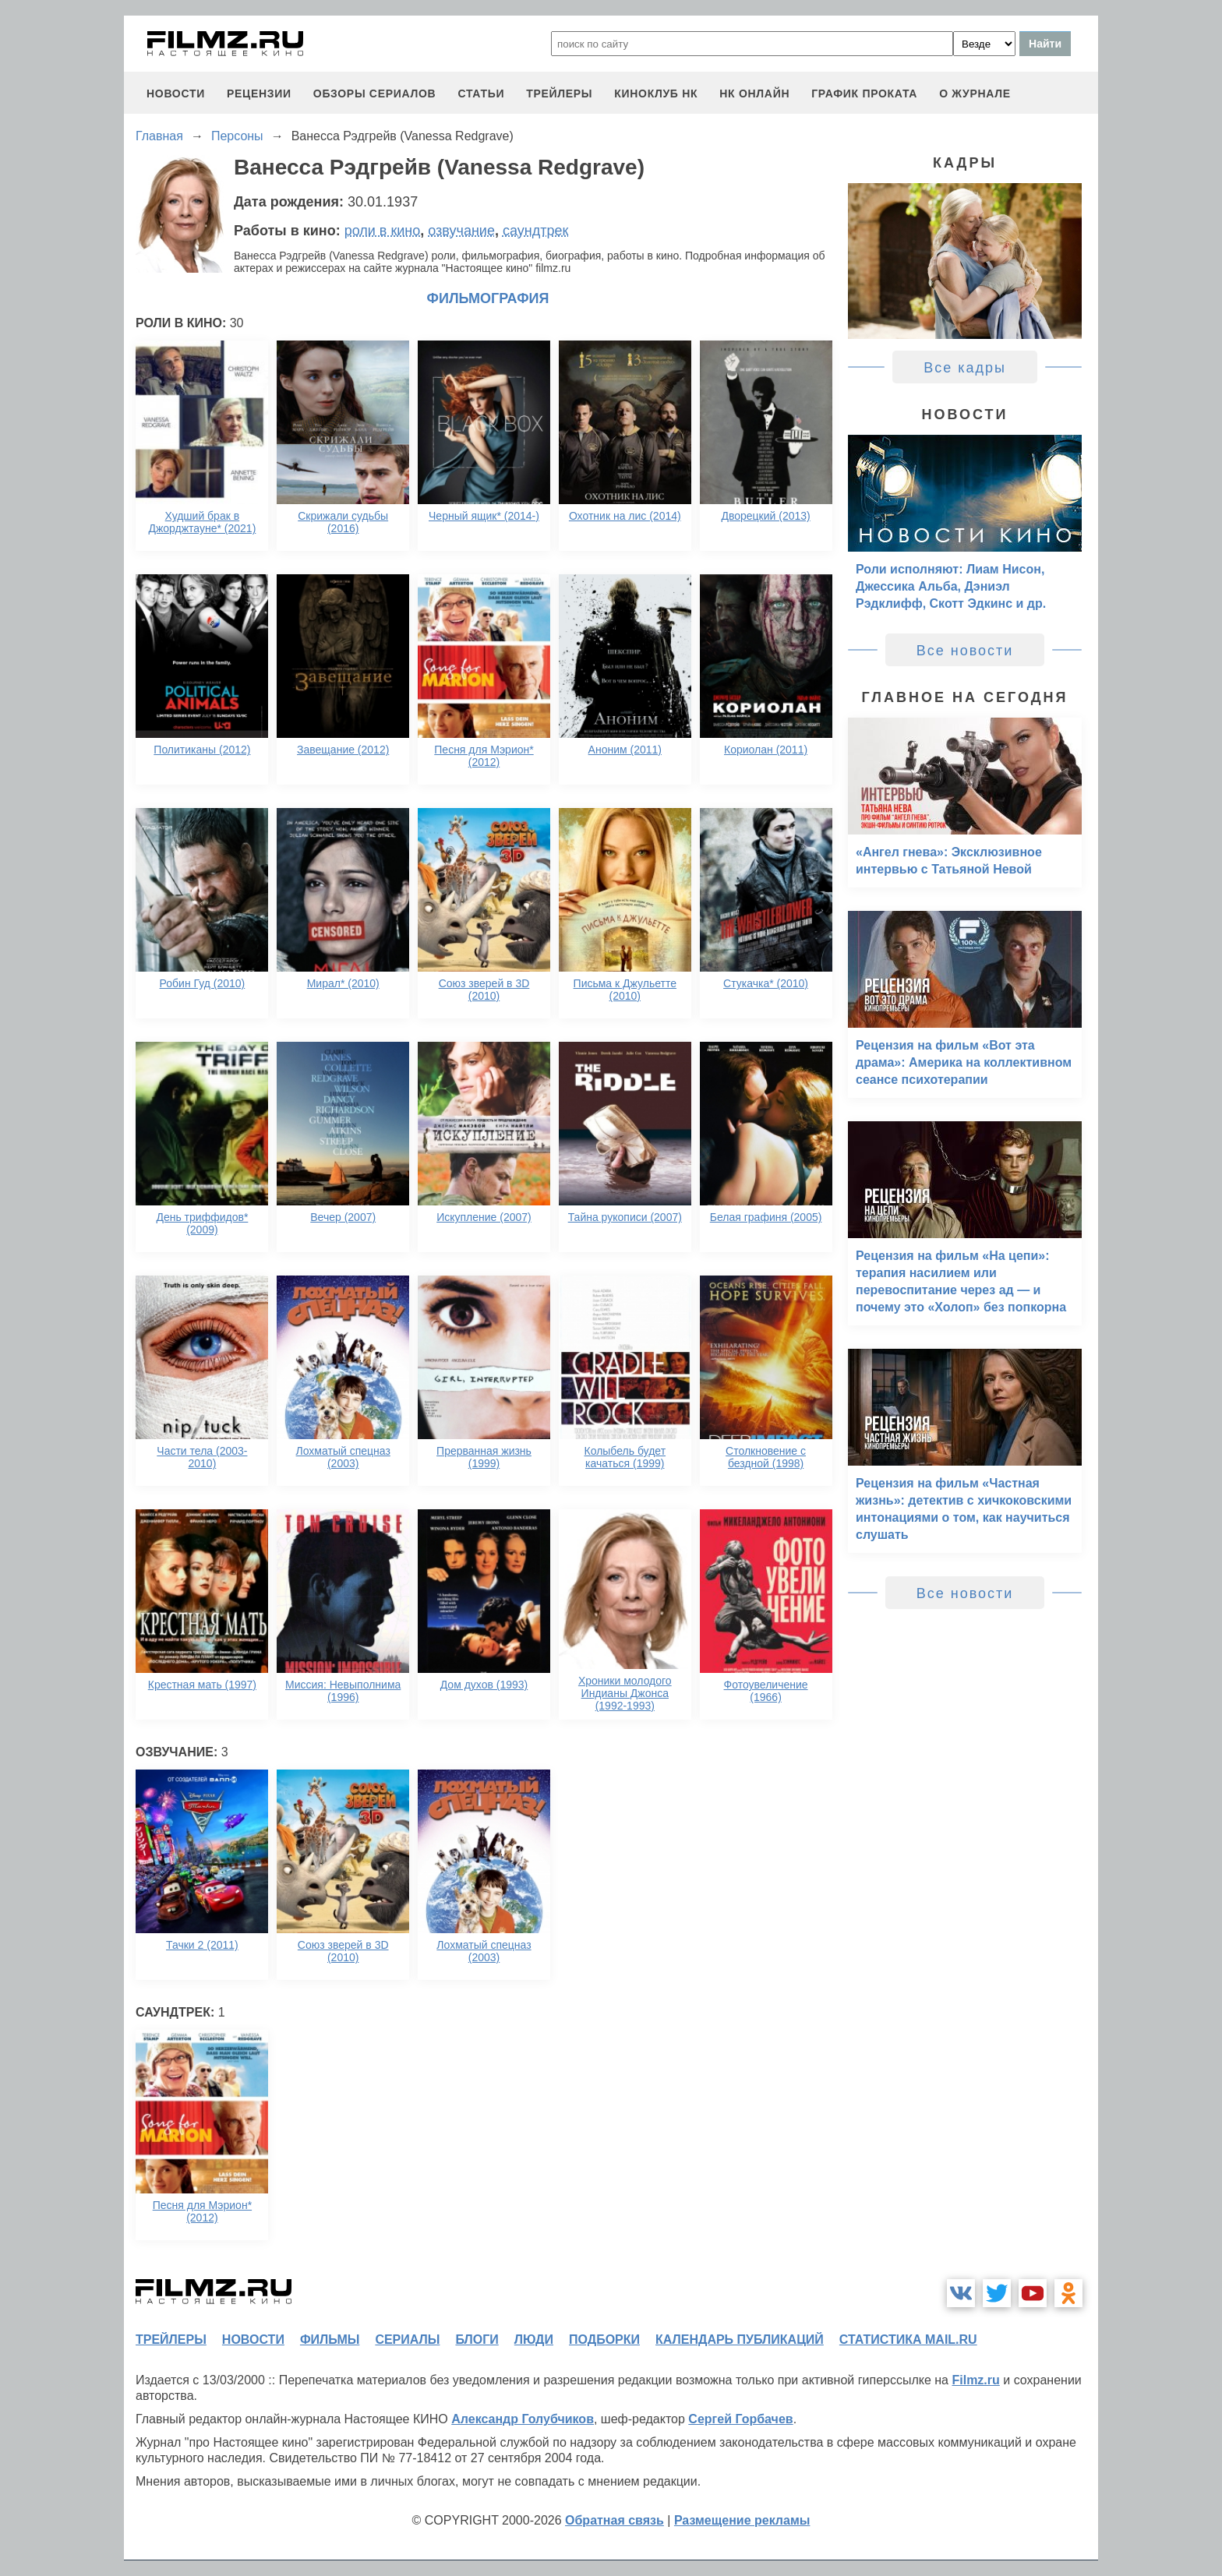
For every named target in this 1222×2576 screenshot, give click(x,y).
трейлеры (559, 93)
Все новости (965, 650)
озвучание (461, 230)
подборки (604, 2339)
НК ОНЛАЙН (754, 93)
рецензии (259, 93)
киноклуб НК (656, 93)
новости (176, 93)
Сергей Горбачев (740, 2419)
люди (533, 2339)
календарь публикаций (739, 2339)
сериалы (407, 2339)
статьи (480, 93)
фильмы (329, 2339)
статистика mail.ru (908, 2339)
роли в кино (382, 230)
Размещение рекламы (742, 2520)
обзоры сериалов (374, 93)
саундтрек (535, 230)
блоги (476, 2339)
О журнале (975, 93)
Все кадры (965, 368)
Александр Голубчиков (522, 2419)
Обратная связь (614, 2520)
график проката (864, 93)
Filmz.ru (975, 2380)
